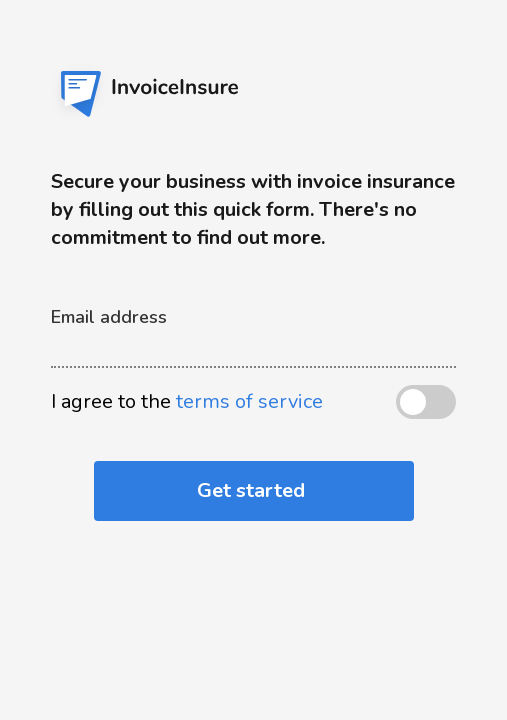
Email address (109, 317)
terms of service (249, 401)
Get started (253, 490)
